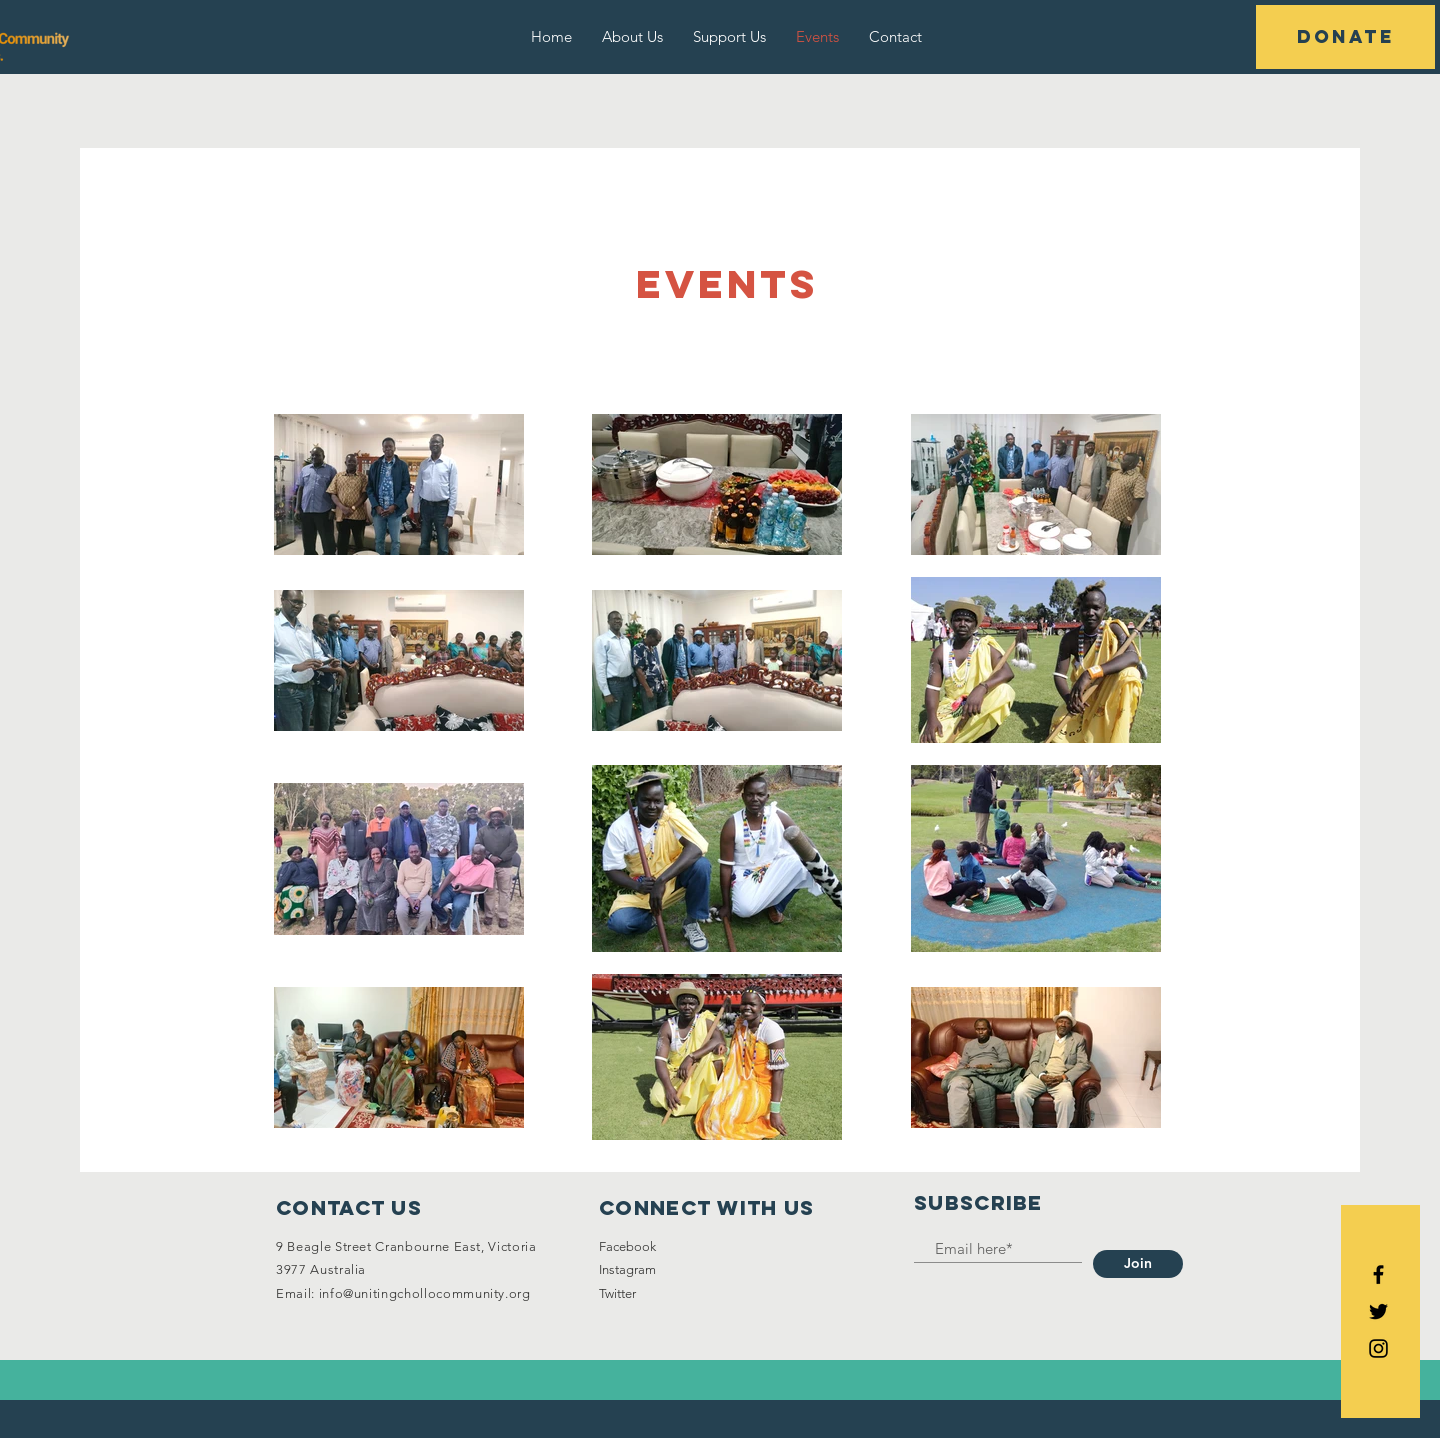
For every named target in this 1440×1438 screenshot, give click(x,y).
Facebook (627, 1246)
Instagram (627, 1269)
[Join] (1138, 1264)
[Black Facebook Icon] (1378, 1274)
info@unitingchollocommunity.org (425, 1293)
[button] (1345, 37)
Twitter (617, 1293)
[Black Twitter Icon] (1378, 1311)
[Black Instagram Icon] (1378, 1348)
